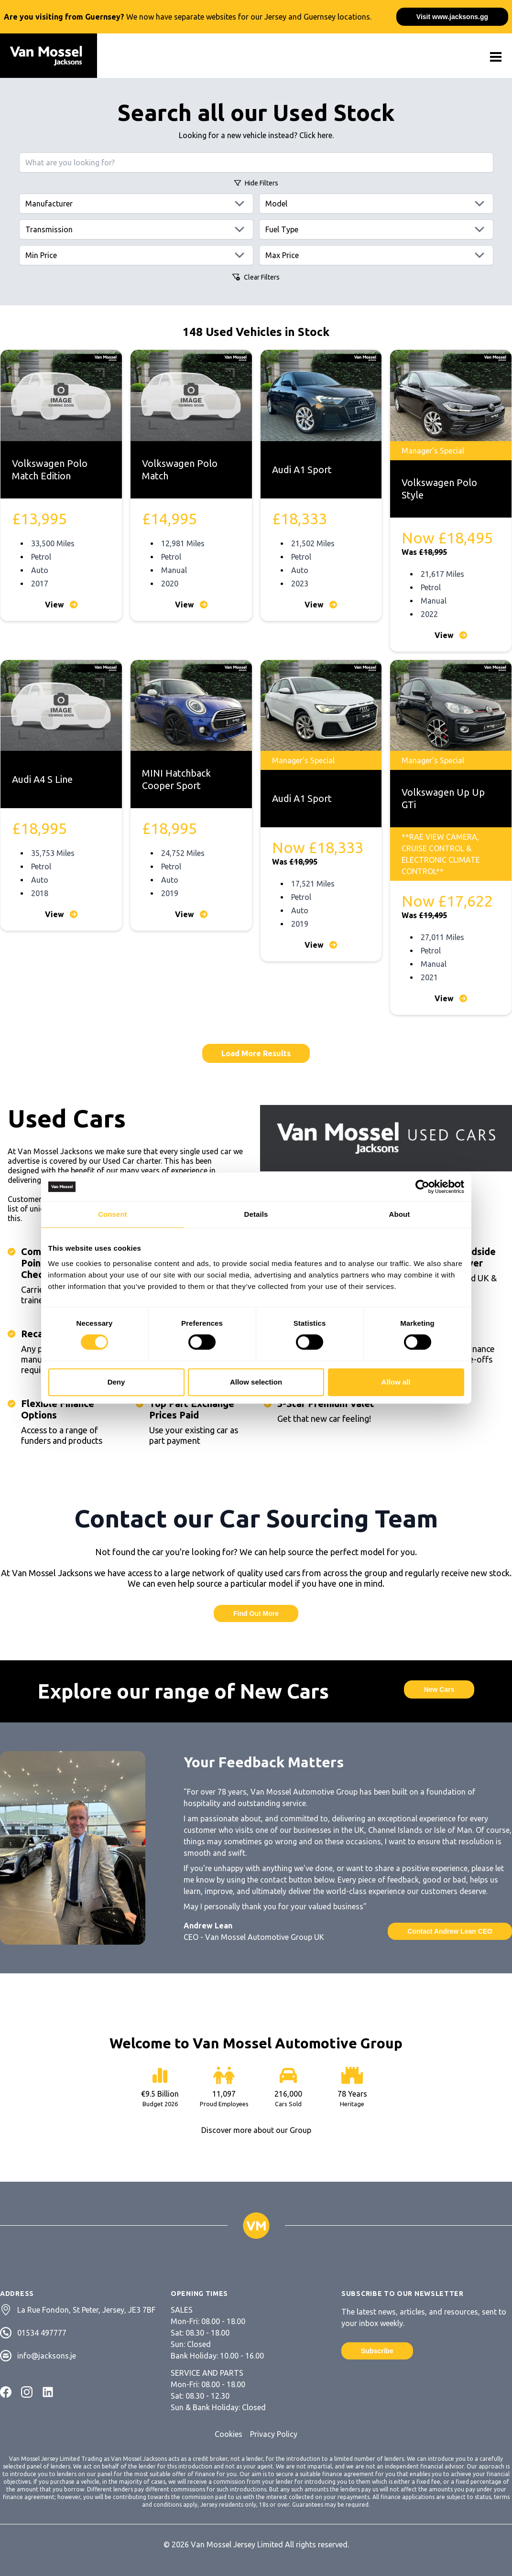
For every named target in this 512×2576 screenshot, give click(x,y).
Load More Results (256, 1053)
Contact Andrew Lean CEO (449, 1931)
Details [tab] (256, 1214)
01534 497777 (41, 2332)
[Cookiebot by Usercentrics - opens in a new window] (422, 1187)
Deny (116, 1382)
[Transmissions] (136, 229)
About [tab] (399, 1214)
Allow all (396, 1382)
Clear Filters (256, 277)
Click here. (316, 135)
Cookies (228, 2434)
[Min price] (136, 255)
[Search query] (256, 162)
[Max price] (376, 255)
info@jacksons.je (46, 2355)
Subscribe (377, 2351)
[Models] (376, 204)
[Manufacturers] (136, 204)
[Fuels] (376, 229)
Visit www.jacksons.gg (452, 17)
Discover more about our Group (256, 2130)
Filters (256, 183)
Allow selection (256, 1382)
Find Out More (256, 1613)
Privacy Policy (273, 2434)
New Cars (439, 1689)
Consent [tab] (112, 1214)
